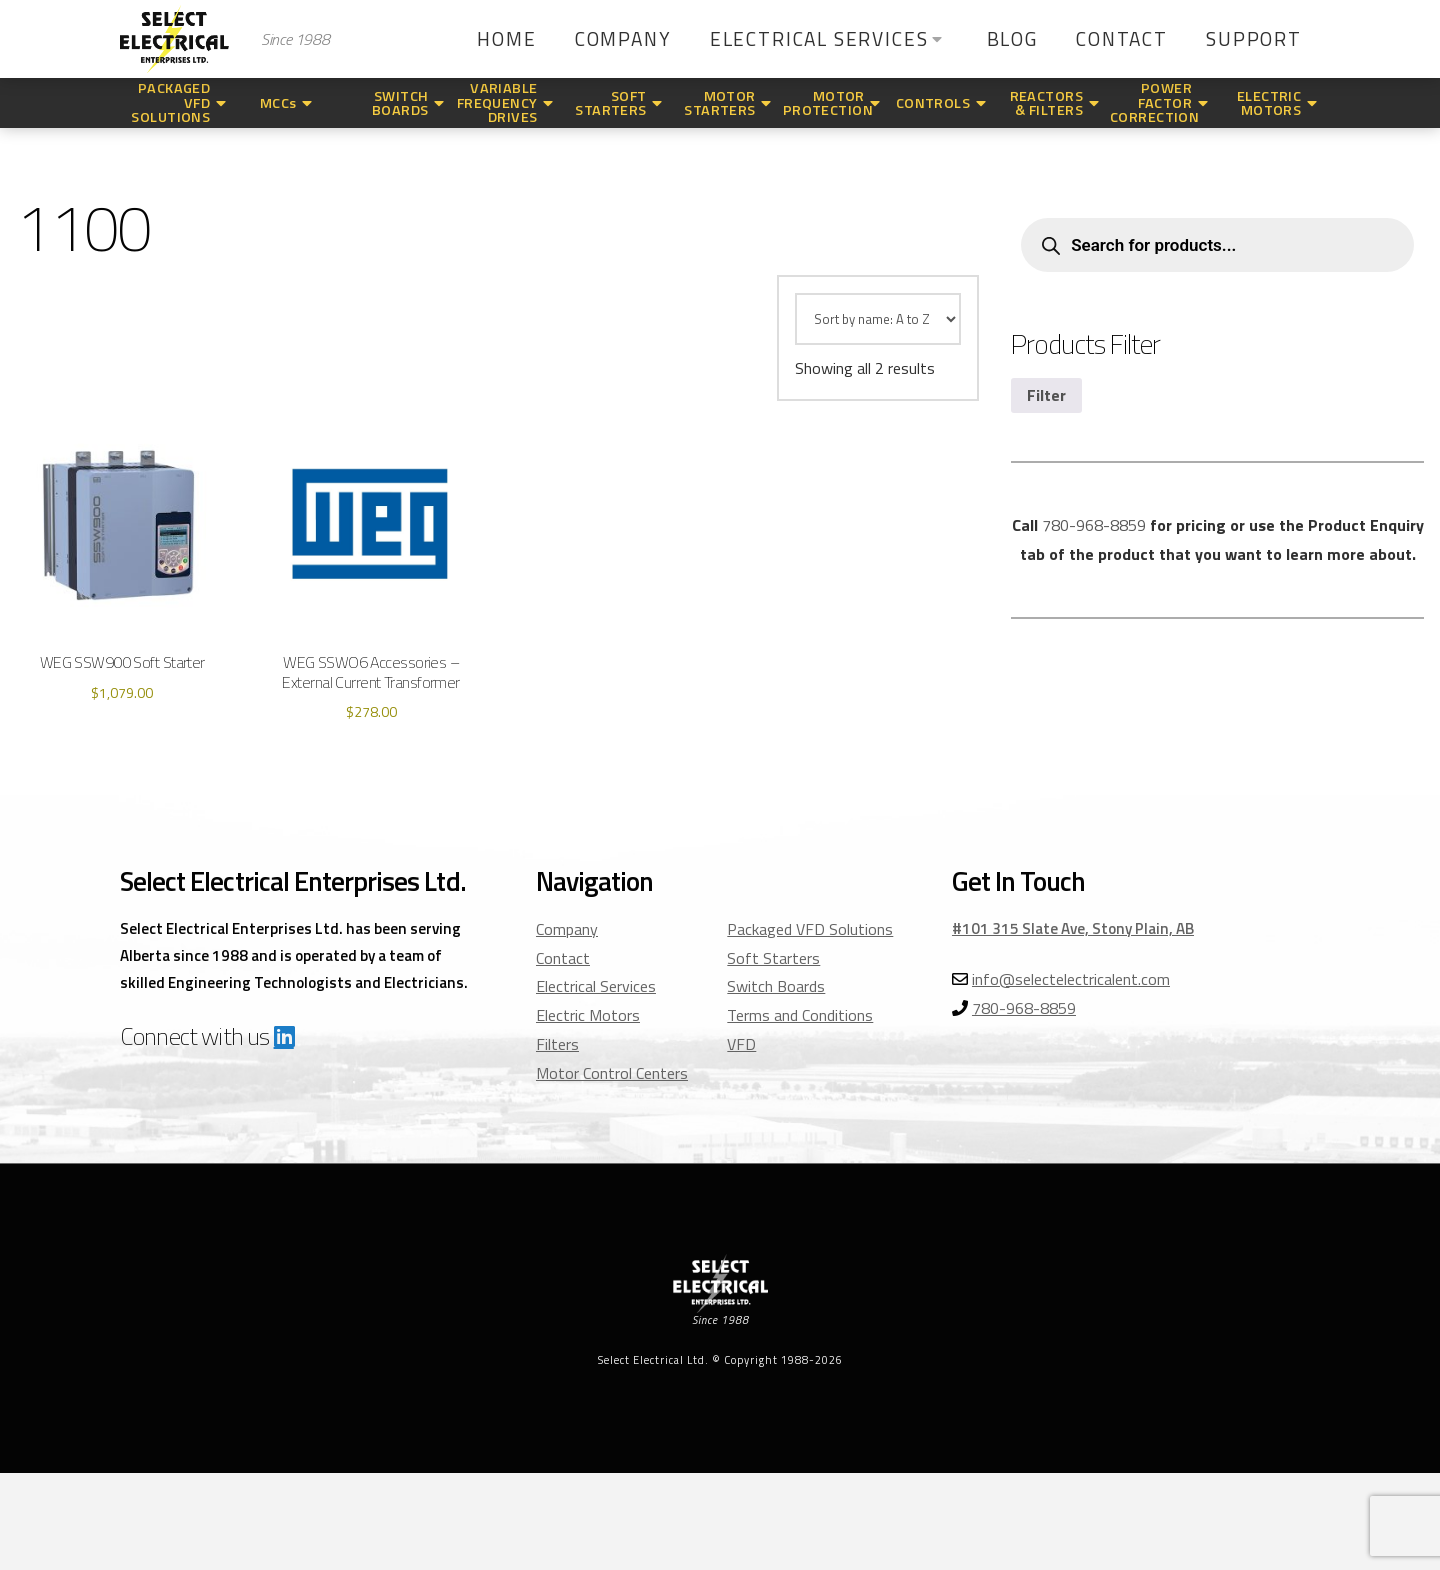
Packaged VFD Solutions (810, 929)
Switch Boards (776, 986)
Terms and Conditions (800, 1015)
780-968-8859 (1094, 525)
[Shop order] (878, 319)
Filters (557, 1044)
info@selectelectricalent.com (1071, 979)
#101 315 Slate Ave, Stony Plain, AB (1073, 928)
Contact (563, 958)
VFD (741, 1044)
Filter (1046, 395)
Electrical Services (596, 986)
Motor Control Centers (612, 1073)
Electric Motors (588, 1015)
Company (567, 929)
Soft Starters (773, 958)
